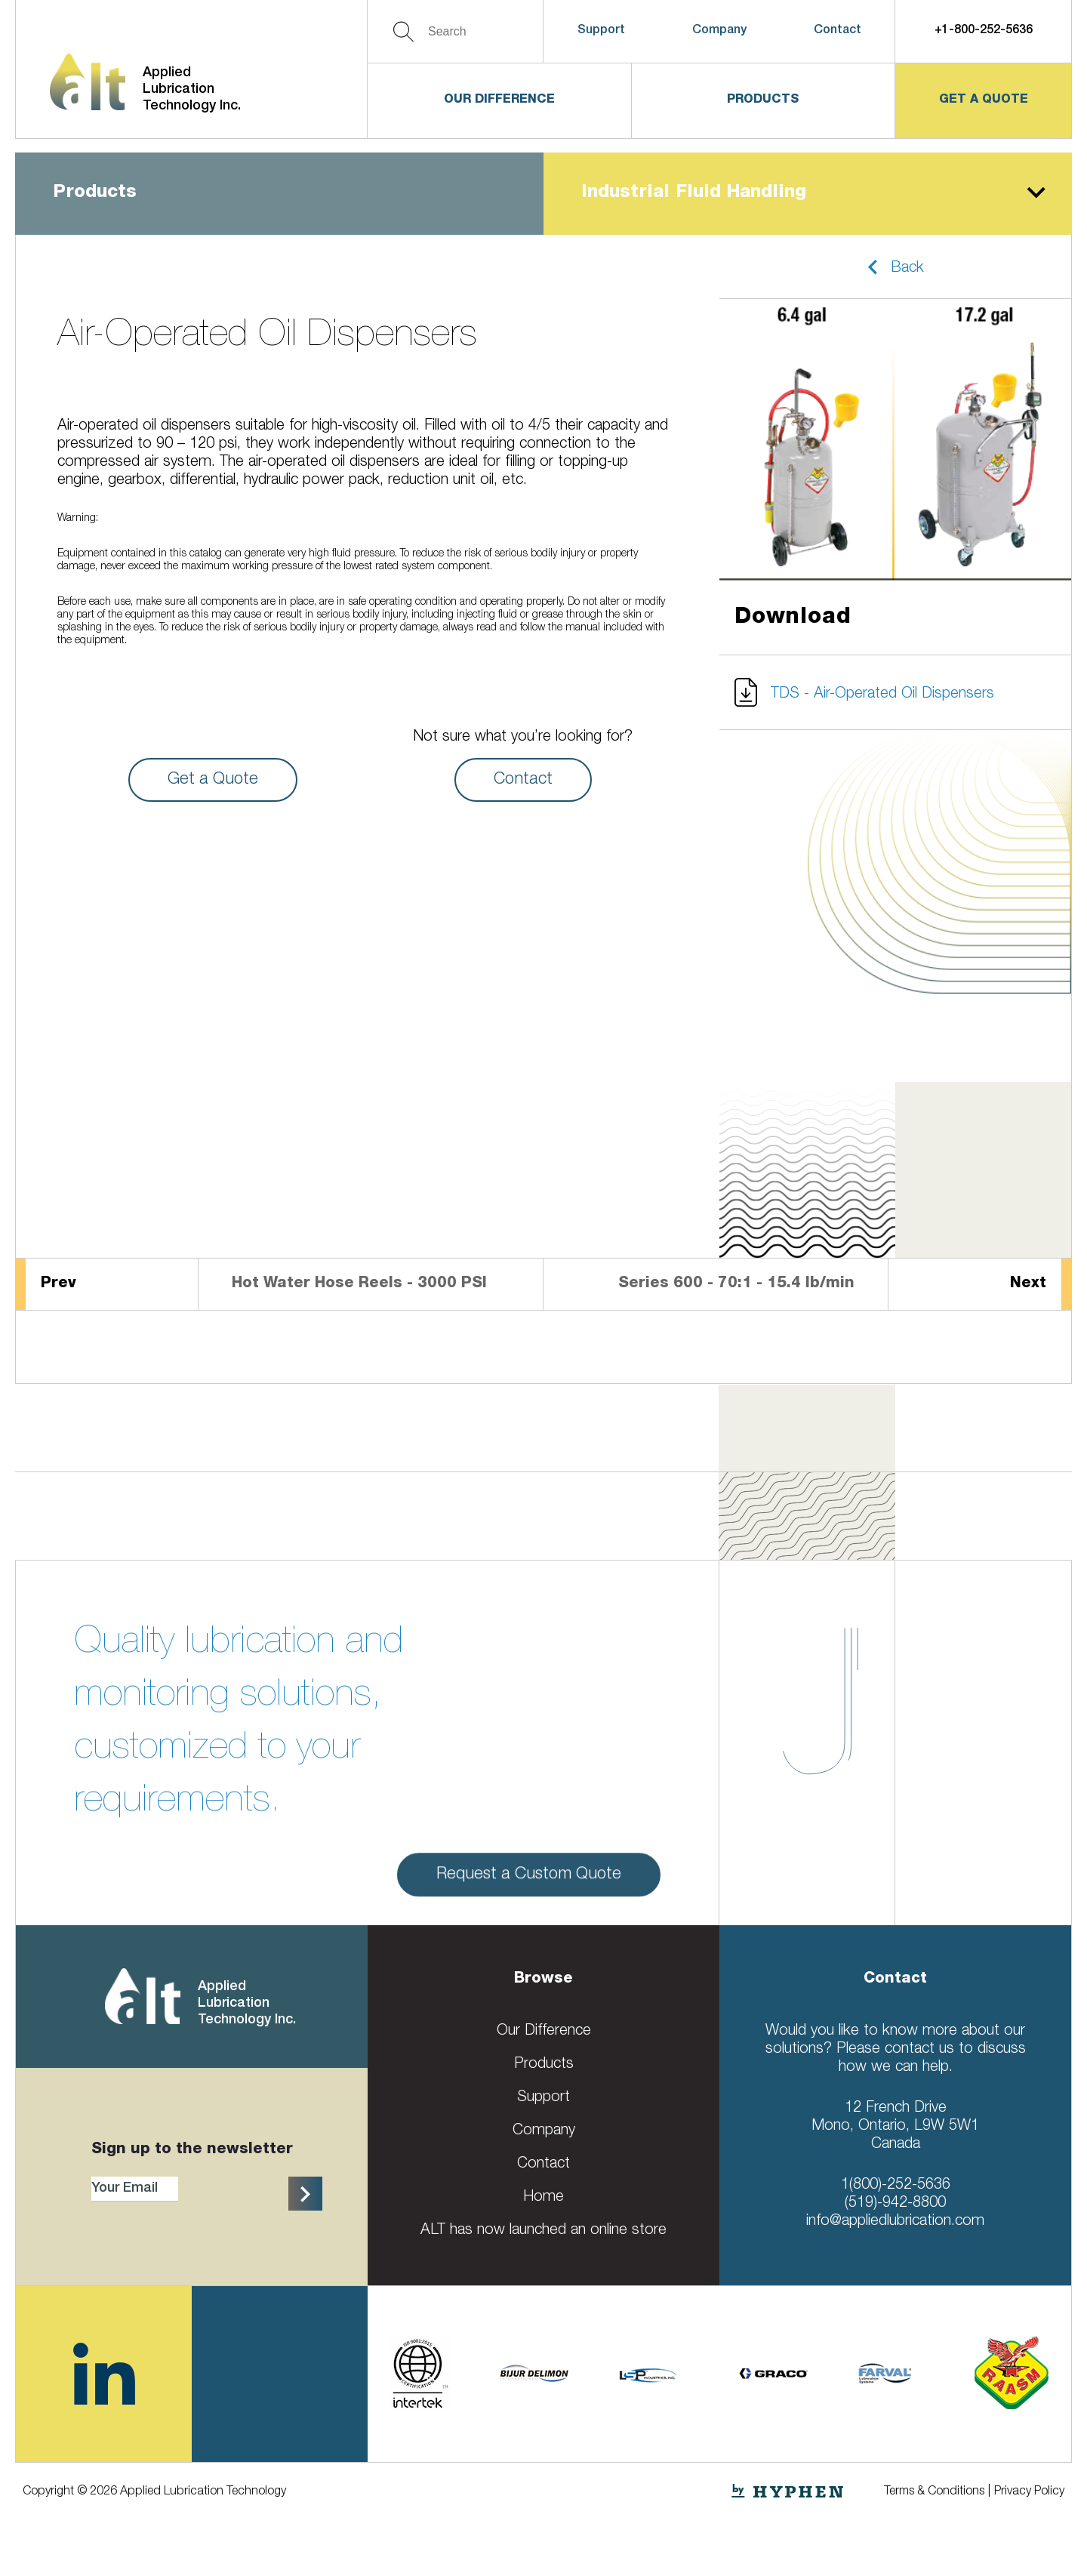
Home (543, 2197)
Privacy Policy (1029, 2492)
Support (601, 31)
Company (719, 31)
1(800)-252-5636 (895, 2185)
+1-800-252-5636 (984, 31)
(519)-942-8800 (895, 2203)
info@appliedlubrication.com (895, 2221)
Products (763, 100)
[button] (895, 267)
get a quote (983, 100)
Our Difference (499, 100)
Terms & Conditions (934, 2492)
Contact (837, 31)
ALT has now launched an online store (543, 2231)
